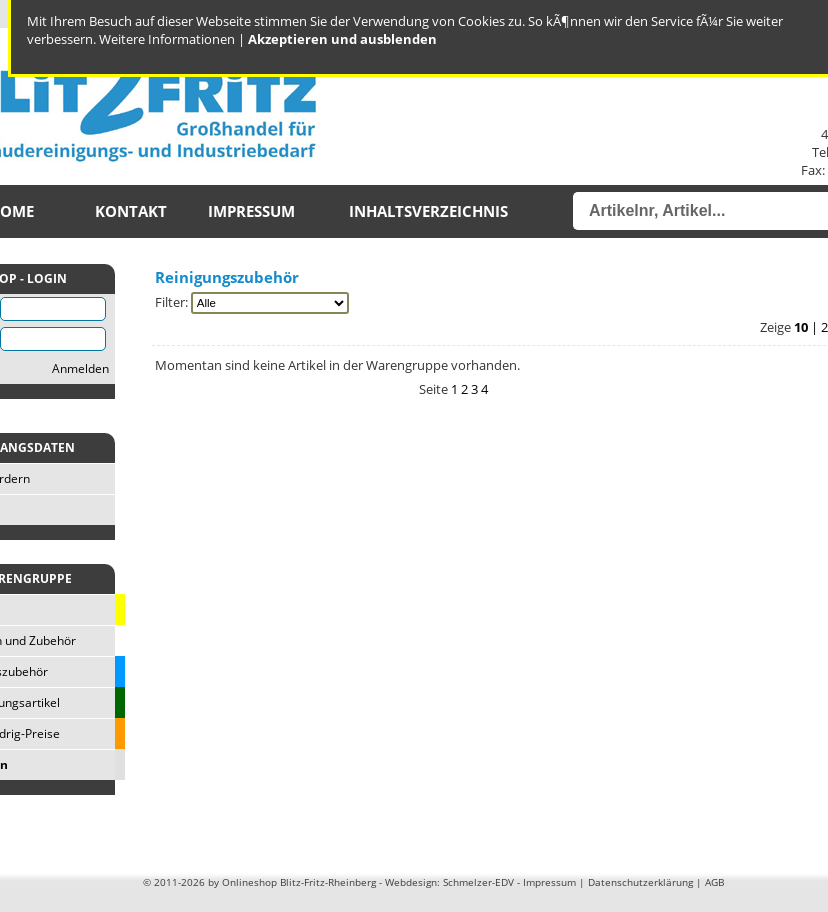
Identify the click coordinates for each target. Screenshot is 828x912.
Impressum (251, 211)
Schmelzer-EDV (478, 882)
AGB (714, 882)
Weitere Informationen (167, 39)
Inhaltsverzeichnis (428, 211)
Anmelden (80, 368)
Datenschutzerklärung (640, 882)
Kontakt (131, 211)
